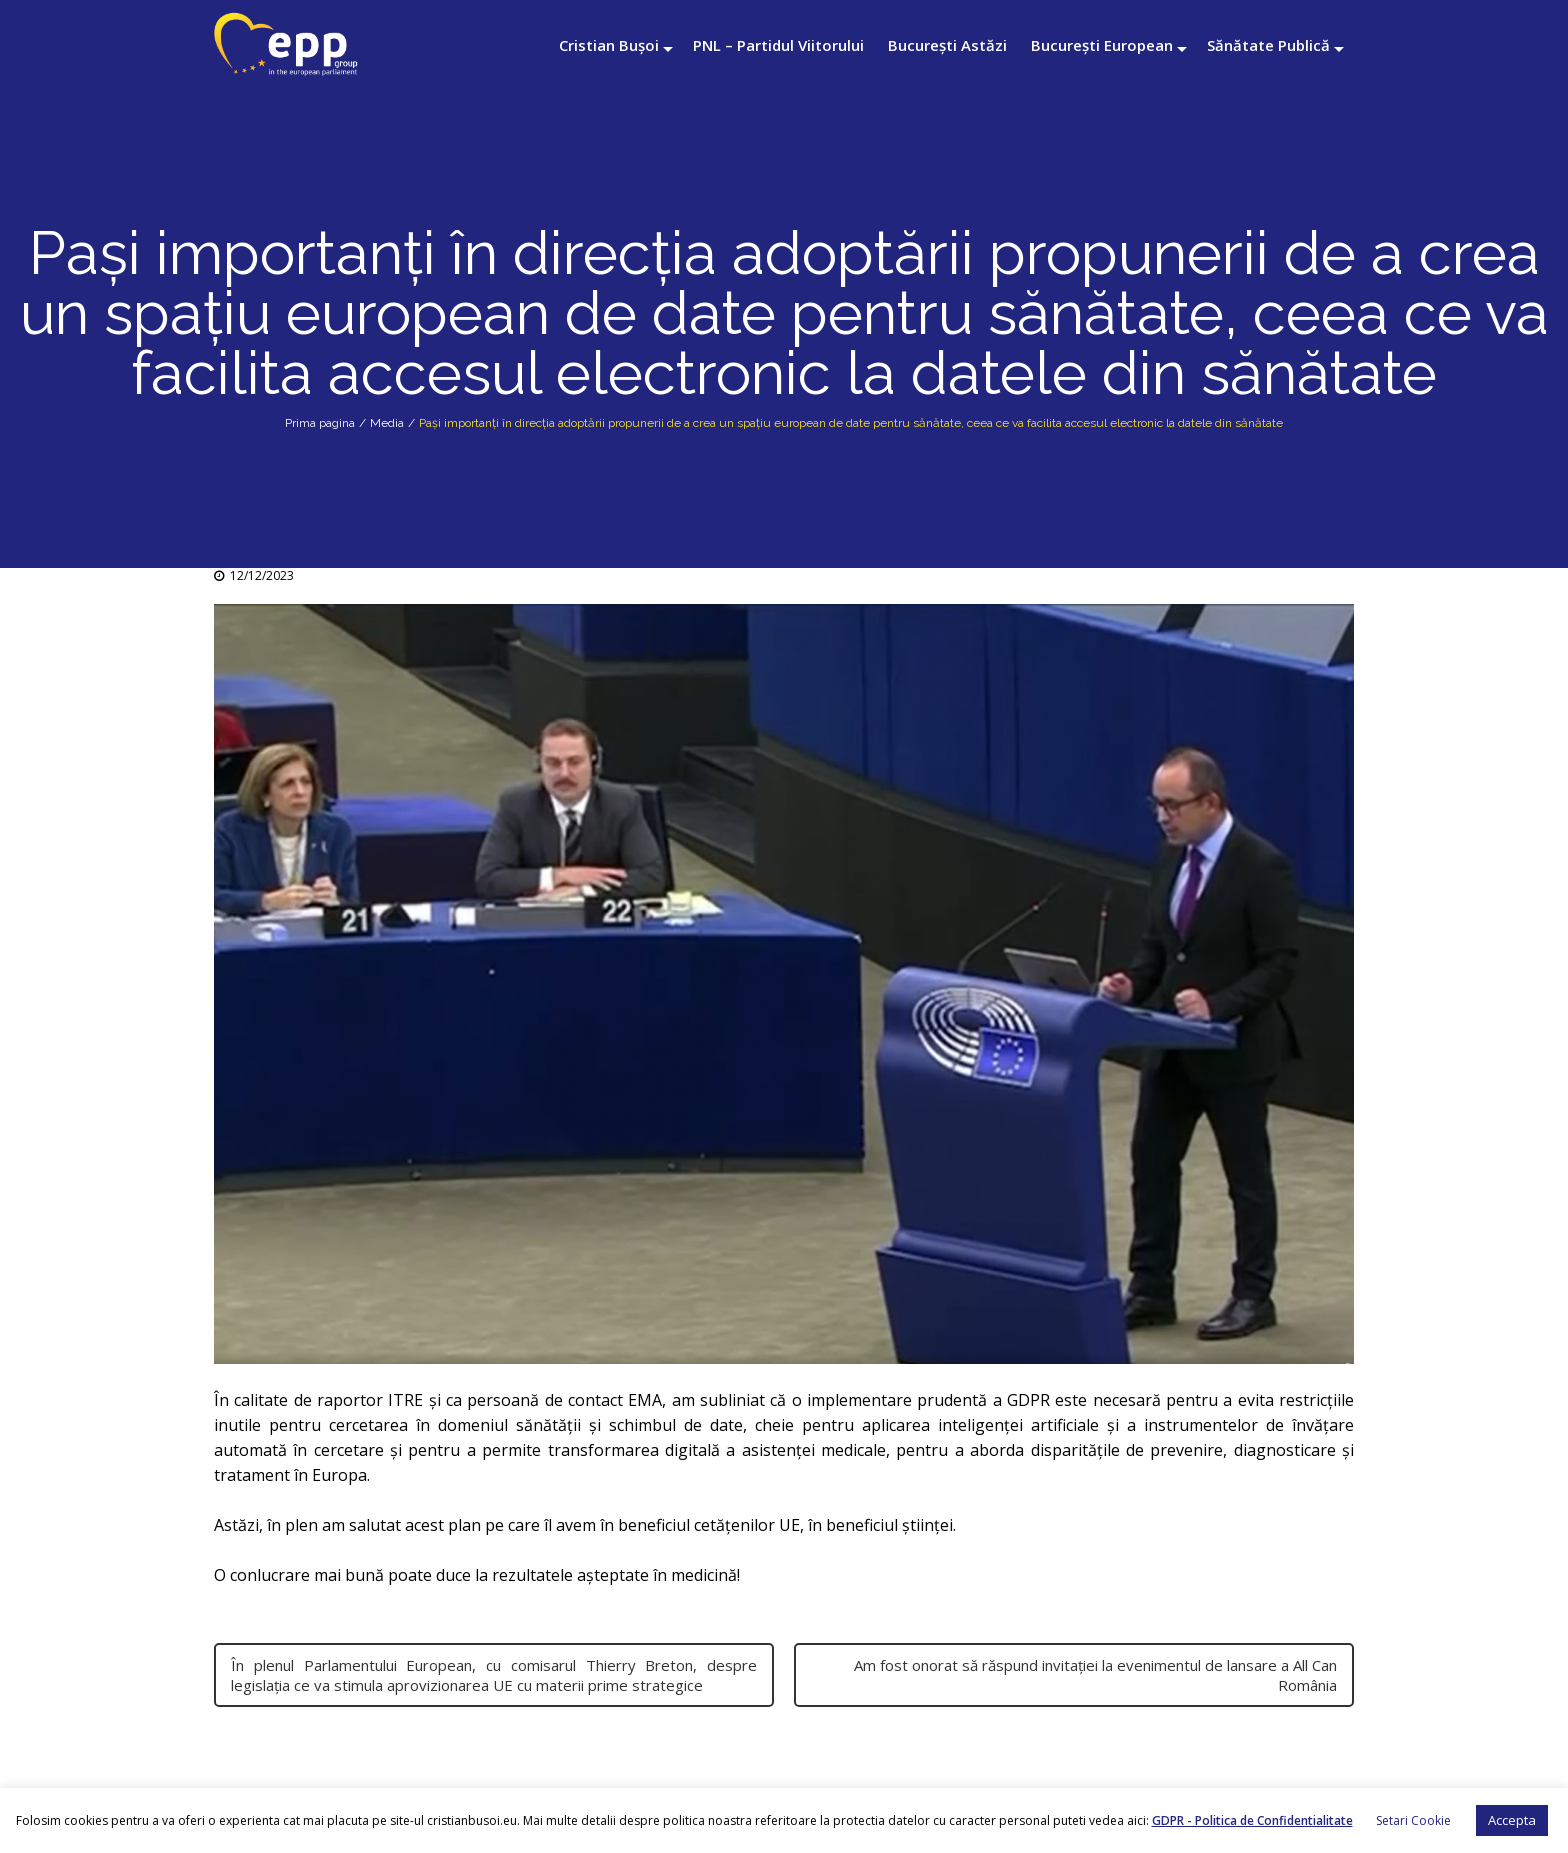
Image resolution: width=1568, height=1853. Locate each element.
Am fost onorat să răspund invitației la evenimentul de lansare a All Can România (1095, 1675)
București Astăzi (947, 45)
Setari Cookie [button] (1413, 1820)
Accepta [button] (1512, 1820)
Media (387, 423)
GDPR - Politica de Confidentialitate (1252, 1820)
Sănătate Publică (1268, 45)
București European (1102, 45)
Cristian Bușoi (609, 45)
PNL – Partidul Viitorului (778, 45)
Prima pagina (320, 423)
